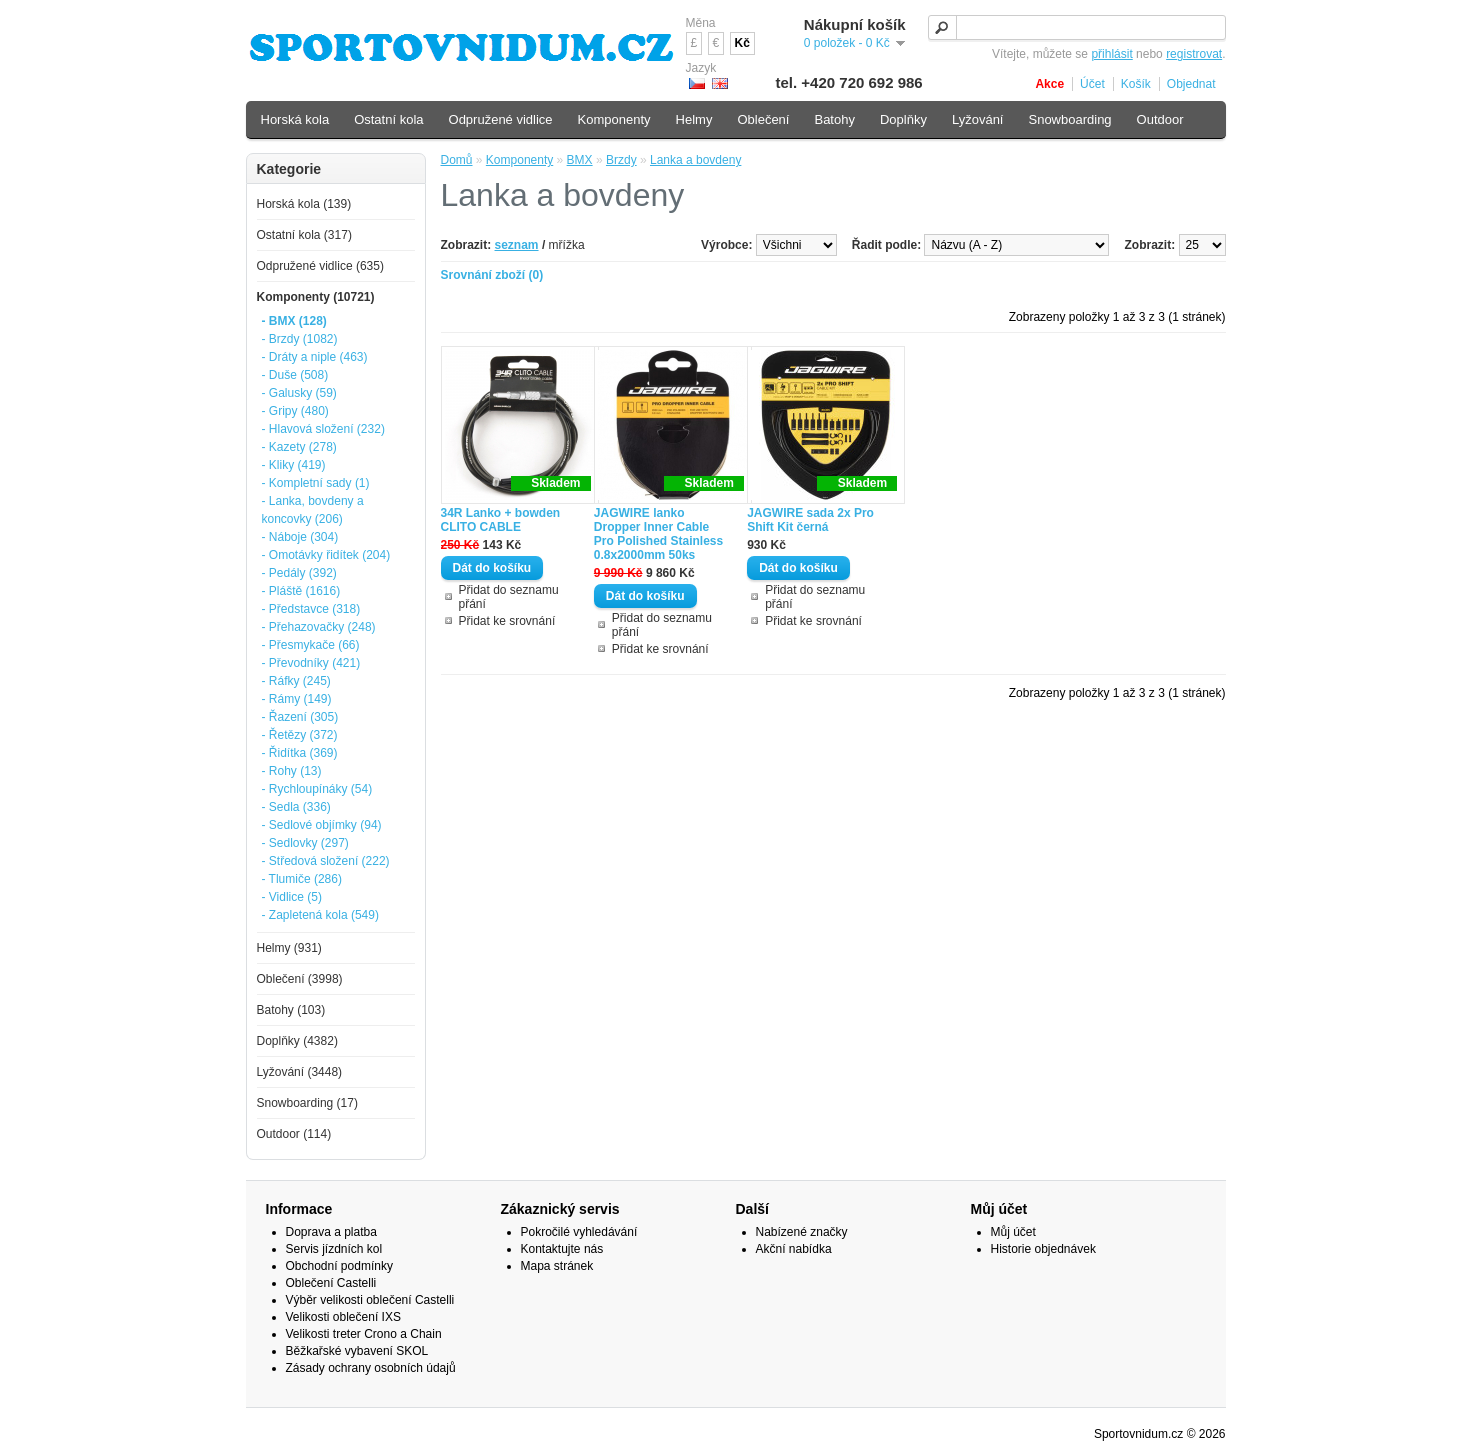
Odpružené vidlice (501, 119)
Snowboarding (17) (307, 1103)
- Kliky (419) (294, 465)
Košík (1136, 84)
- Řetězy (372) (300, 735)
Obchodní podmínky (339, 1266)
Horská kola (295, 119)
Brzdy (621, 160)
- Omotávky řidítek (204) (326, 555)
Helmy (694, 119)
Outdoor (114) (294, 1134)
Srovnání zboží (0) (492, 275)
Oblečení (763, 119)
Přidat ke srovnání (507, 621)
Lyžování (978, 119)
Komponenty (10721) (316, 297)
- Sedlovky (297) (305, 843)
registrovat (1194, 54)
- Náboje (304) (300, 537)
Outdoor (1160, 119)
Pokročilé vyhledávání (579, 1232)
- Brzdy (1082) (300, 339)
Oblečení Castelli (331, 1283)
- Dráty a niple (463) (315, 357)
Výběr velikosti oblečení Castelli (370, 1300)
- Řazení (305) (300, 717)
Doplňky (903, 119)
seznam (517, 245)
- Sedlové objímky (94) (322, 825)
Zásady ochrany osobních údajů (371, 1368)
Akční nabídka (794, 1249)
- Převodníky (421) (311, 663)
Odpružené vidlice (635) (320, 266)
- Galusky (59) (299, 393)
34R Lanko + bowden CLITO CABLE (501, 520)
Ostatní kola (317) (304, 235)
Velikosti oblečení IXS (343, 1317)
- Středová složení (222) (326, 861)
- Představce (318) (311, 609)
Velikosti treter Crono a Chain (364, 1334)
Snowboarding (1069, 119)
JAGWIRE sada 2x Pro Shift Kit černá (810, 520)
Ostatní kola (388, 119)
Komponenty (519, 160)
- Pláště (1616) (301, 591)
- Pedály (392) (299, 573)
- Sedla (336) (296, 807)
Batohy (834, 119)
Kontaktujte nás (562, 1249)
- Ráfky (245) (296, 681)
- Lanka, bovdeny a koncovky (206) (313, 510)
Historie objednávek (1043, 1249)
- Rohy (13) (292, 771)
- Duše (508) (295, 375)
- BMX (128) (294, 321)
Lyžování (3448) (300, 1072)
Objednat (1191, 84)
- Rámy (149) (297, 699)
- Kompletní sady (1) (316, 483)
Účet (1092, 84)
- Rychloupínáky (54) (317, 789)
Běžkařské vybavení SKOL (357, 1351)
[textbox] (1077, 27)
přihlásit (1111, 54)
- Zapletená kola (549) (320, 915)
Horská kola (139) (304, 204)
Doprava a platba (331, 1232)
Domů (457, 160)
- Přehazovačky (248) (319, 627)
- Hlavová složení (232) (323, 429)
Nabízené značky (802, 1232)
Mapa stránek (557, 1266)
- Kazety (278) (299, 447)
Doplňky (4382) (297, 1041)
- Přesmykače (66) (311, 645)
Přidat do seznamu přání (509, 597)
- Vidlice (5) (292, 897)
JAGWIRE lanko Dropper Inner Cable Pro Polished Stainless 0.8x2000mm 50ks (658, 534)
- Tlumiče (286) (302, 879)
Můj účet (1013, 1232)
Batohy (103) (291, 1010)
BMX (580, 160)
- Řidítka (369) (300, 753)
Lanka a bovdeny (695, 160)
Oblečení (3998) (300, 979)
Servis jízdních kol (334, 1249)
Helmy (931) (289, 948)
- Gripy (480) (295, 411)
